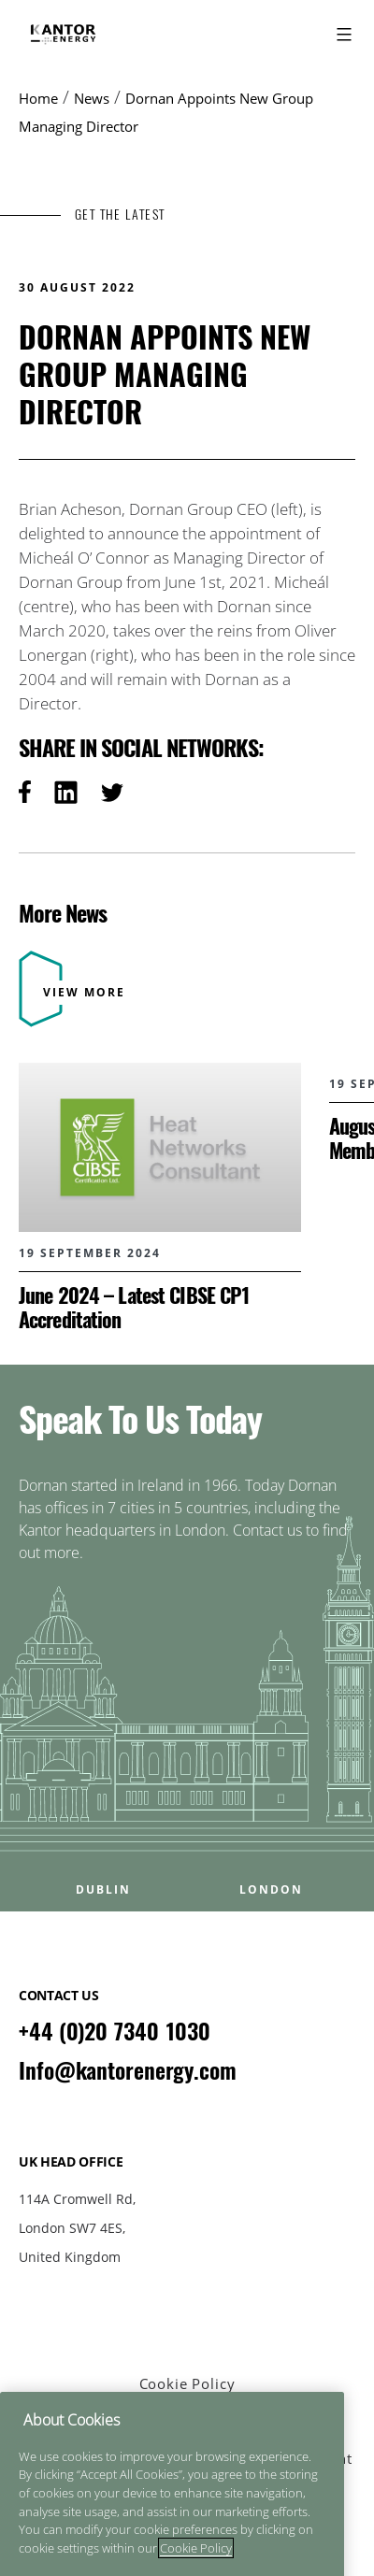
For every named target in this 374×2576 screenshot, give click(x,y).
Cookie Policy (187, 2383)
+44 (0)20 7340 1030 (114, 2031)
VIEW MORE (84, 992)
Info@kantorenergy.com (128, 2070)
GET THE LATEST (120, 214)
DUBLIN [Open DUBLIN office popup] (103, 1889)
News (91, 98)
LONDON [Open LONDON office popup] (271, 1889)
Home (38, 98)
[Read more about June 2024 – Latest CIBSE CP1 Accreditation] (160, 1197)
